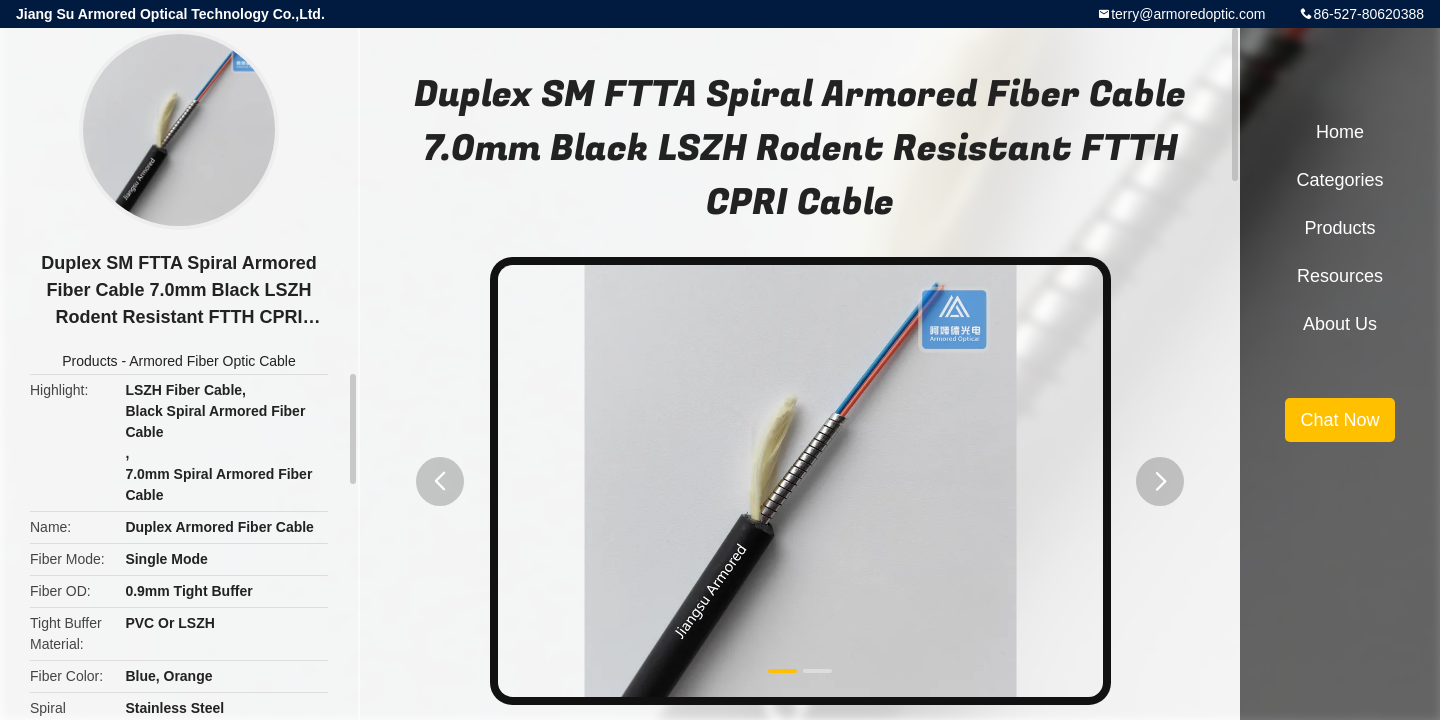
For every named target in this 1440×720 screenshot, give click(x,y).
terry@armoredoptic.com (1188, 14)
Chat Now (1339, 420)
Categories (1339, 180)
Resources (1340, 276)
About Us (1340, 324)
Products (89, 361)
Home (1340, 132)
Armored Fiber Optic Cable (212, 361)
